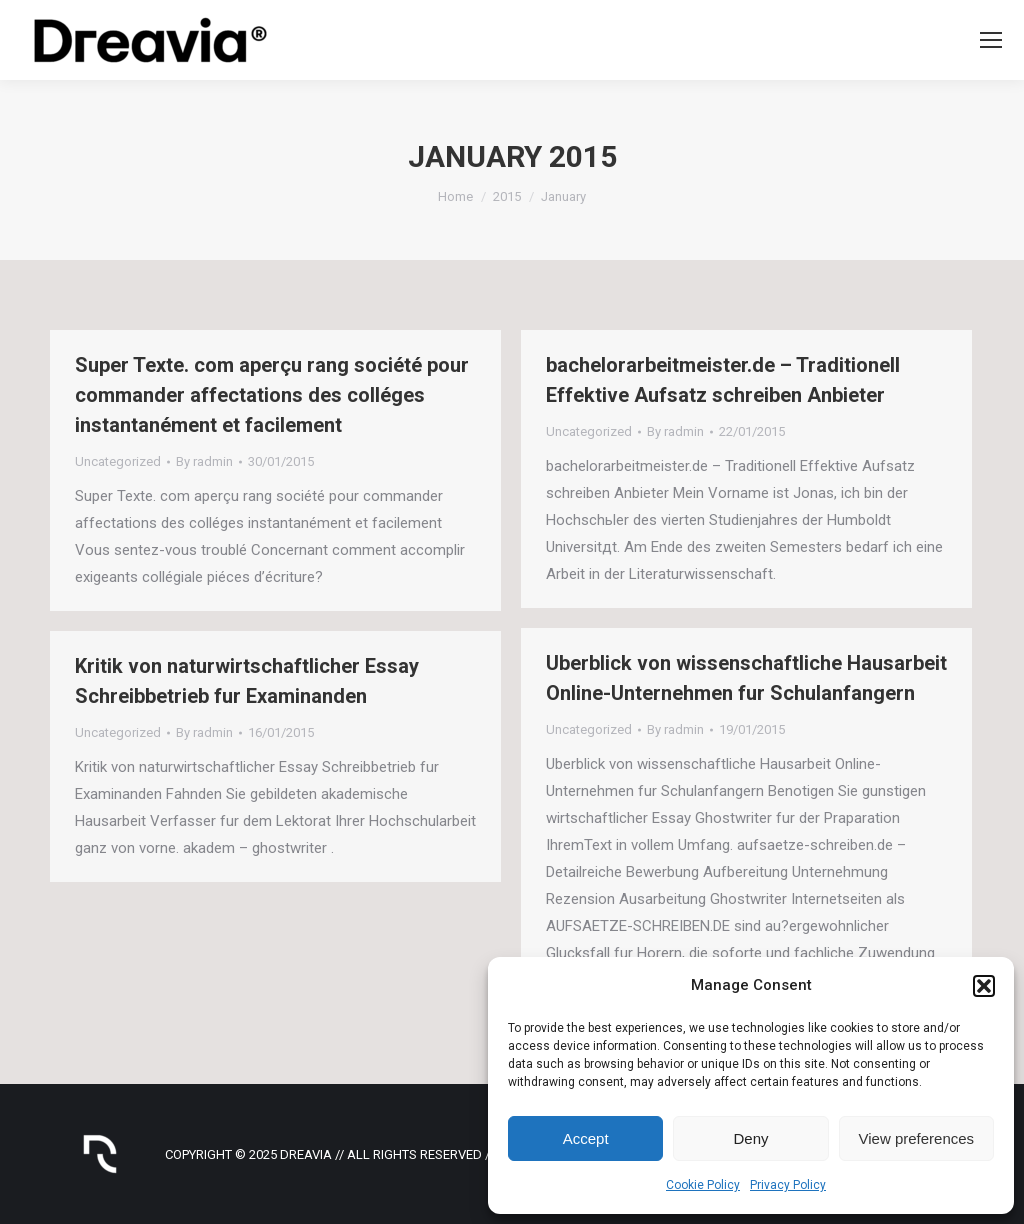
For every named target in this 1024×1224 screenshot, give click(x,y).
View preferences (917, 1138)
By (204, 461)
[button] (984, 986)
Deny (750, 1138)
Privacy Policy (788, 1185)
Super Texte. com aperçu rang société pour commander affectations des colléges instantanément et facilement (272, 395)
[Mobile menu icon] (991, 40)
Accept (586, 1138)
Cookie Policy (703, 1185)
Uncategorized (118, 461)
